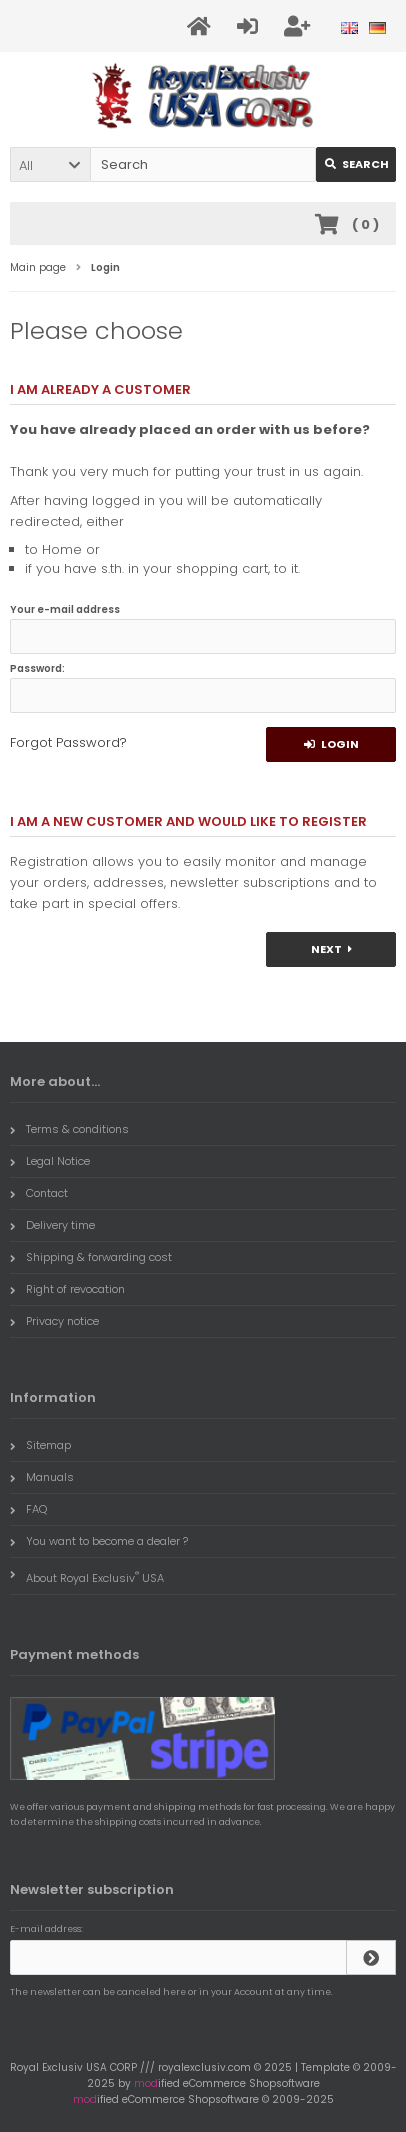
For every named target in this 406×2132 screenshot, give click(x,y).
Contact (39, 1193)
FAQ (28, 1509)
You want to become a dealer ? (99, 1541)
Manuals (42, 1477)
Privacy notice (54, 1321)
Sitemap (40, 1445)
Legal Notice (50, 1161)
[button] (50, 164)
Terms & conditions (69, 1129)
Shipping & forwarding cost (91, 1257)
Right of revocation (67, 1289)
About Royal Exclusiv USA (87, 1576)
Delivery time (52, 1225)
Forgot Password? (68, 742)
